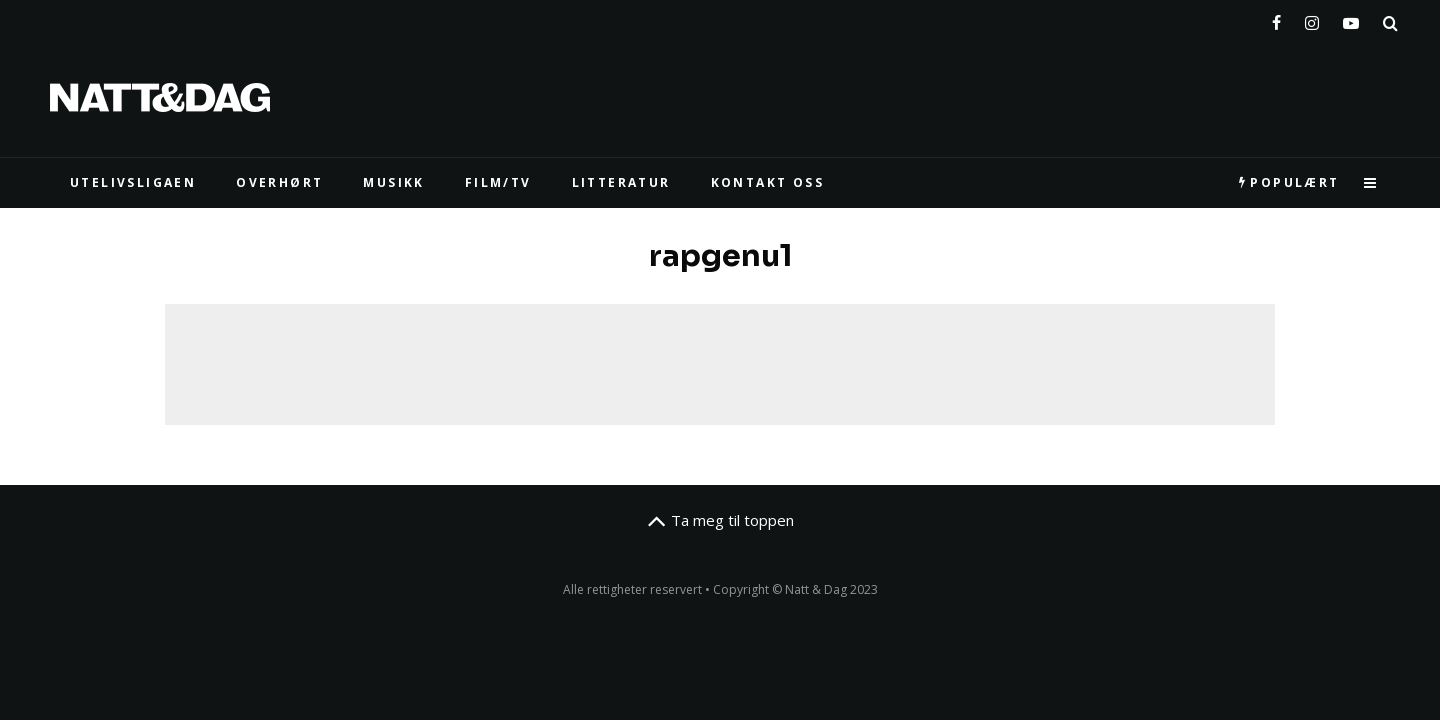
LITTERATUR (621, 182)
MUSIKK (393, 182)
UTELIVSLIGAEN (133, 182)
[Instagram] (1312, 19)
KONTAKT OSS (767, 182)
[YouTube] (1351, 19)
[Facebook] (1276, 19)
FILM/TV (498, 182)
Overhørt (279, 182)
